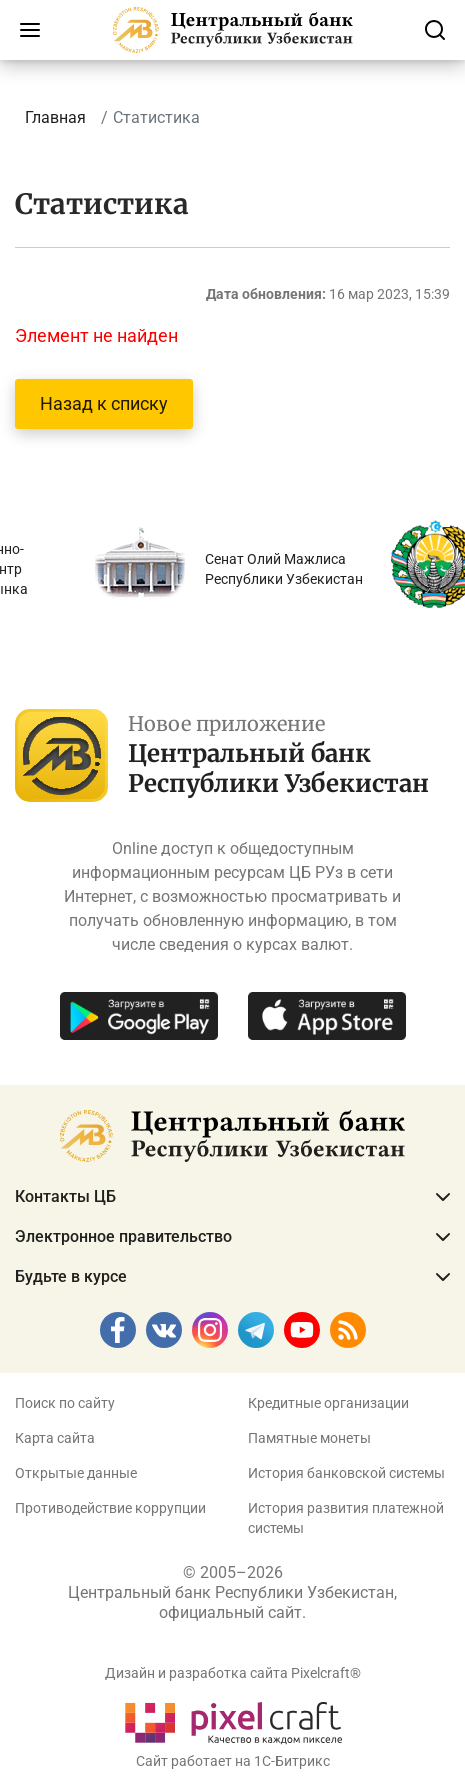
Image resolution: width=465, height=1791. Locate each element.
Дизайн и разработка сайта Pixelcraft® (233, 1673)
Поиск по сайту (65, 1403)
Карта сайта (55, 1438)
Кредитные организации (328, 1403)
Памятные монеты (309, 1438)
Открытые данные (76, 1473)
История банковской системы (346, 1473)
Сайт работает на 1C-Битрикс (233, 1761)
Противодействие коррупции (110, 1508)
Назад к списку (104, 403)
